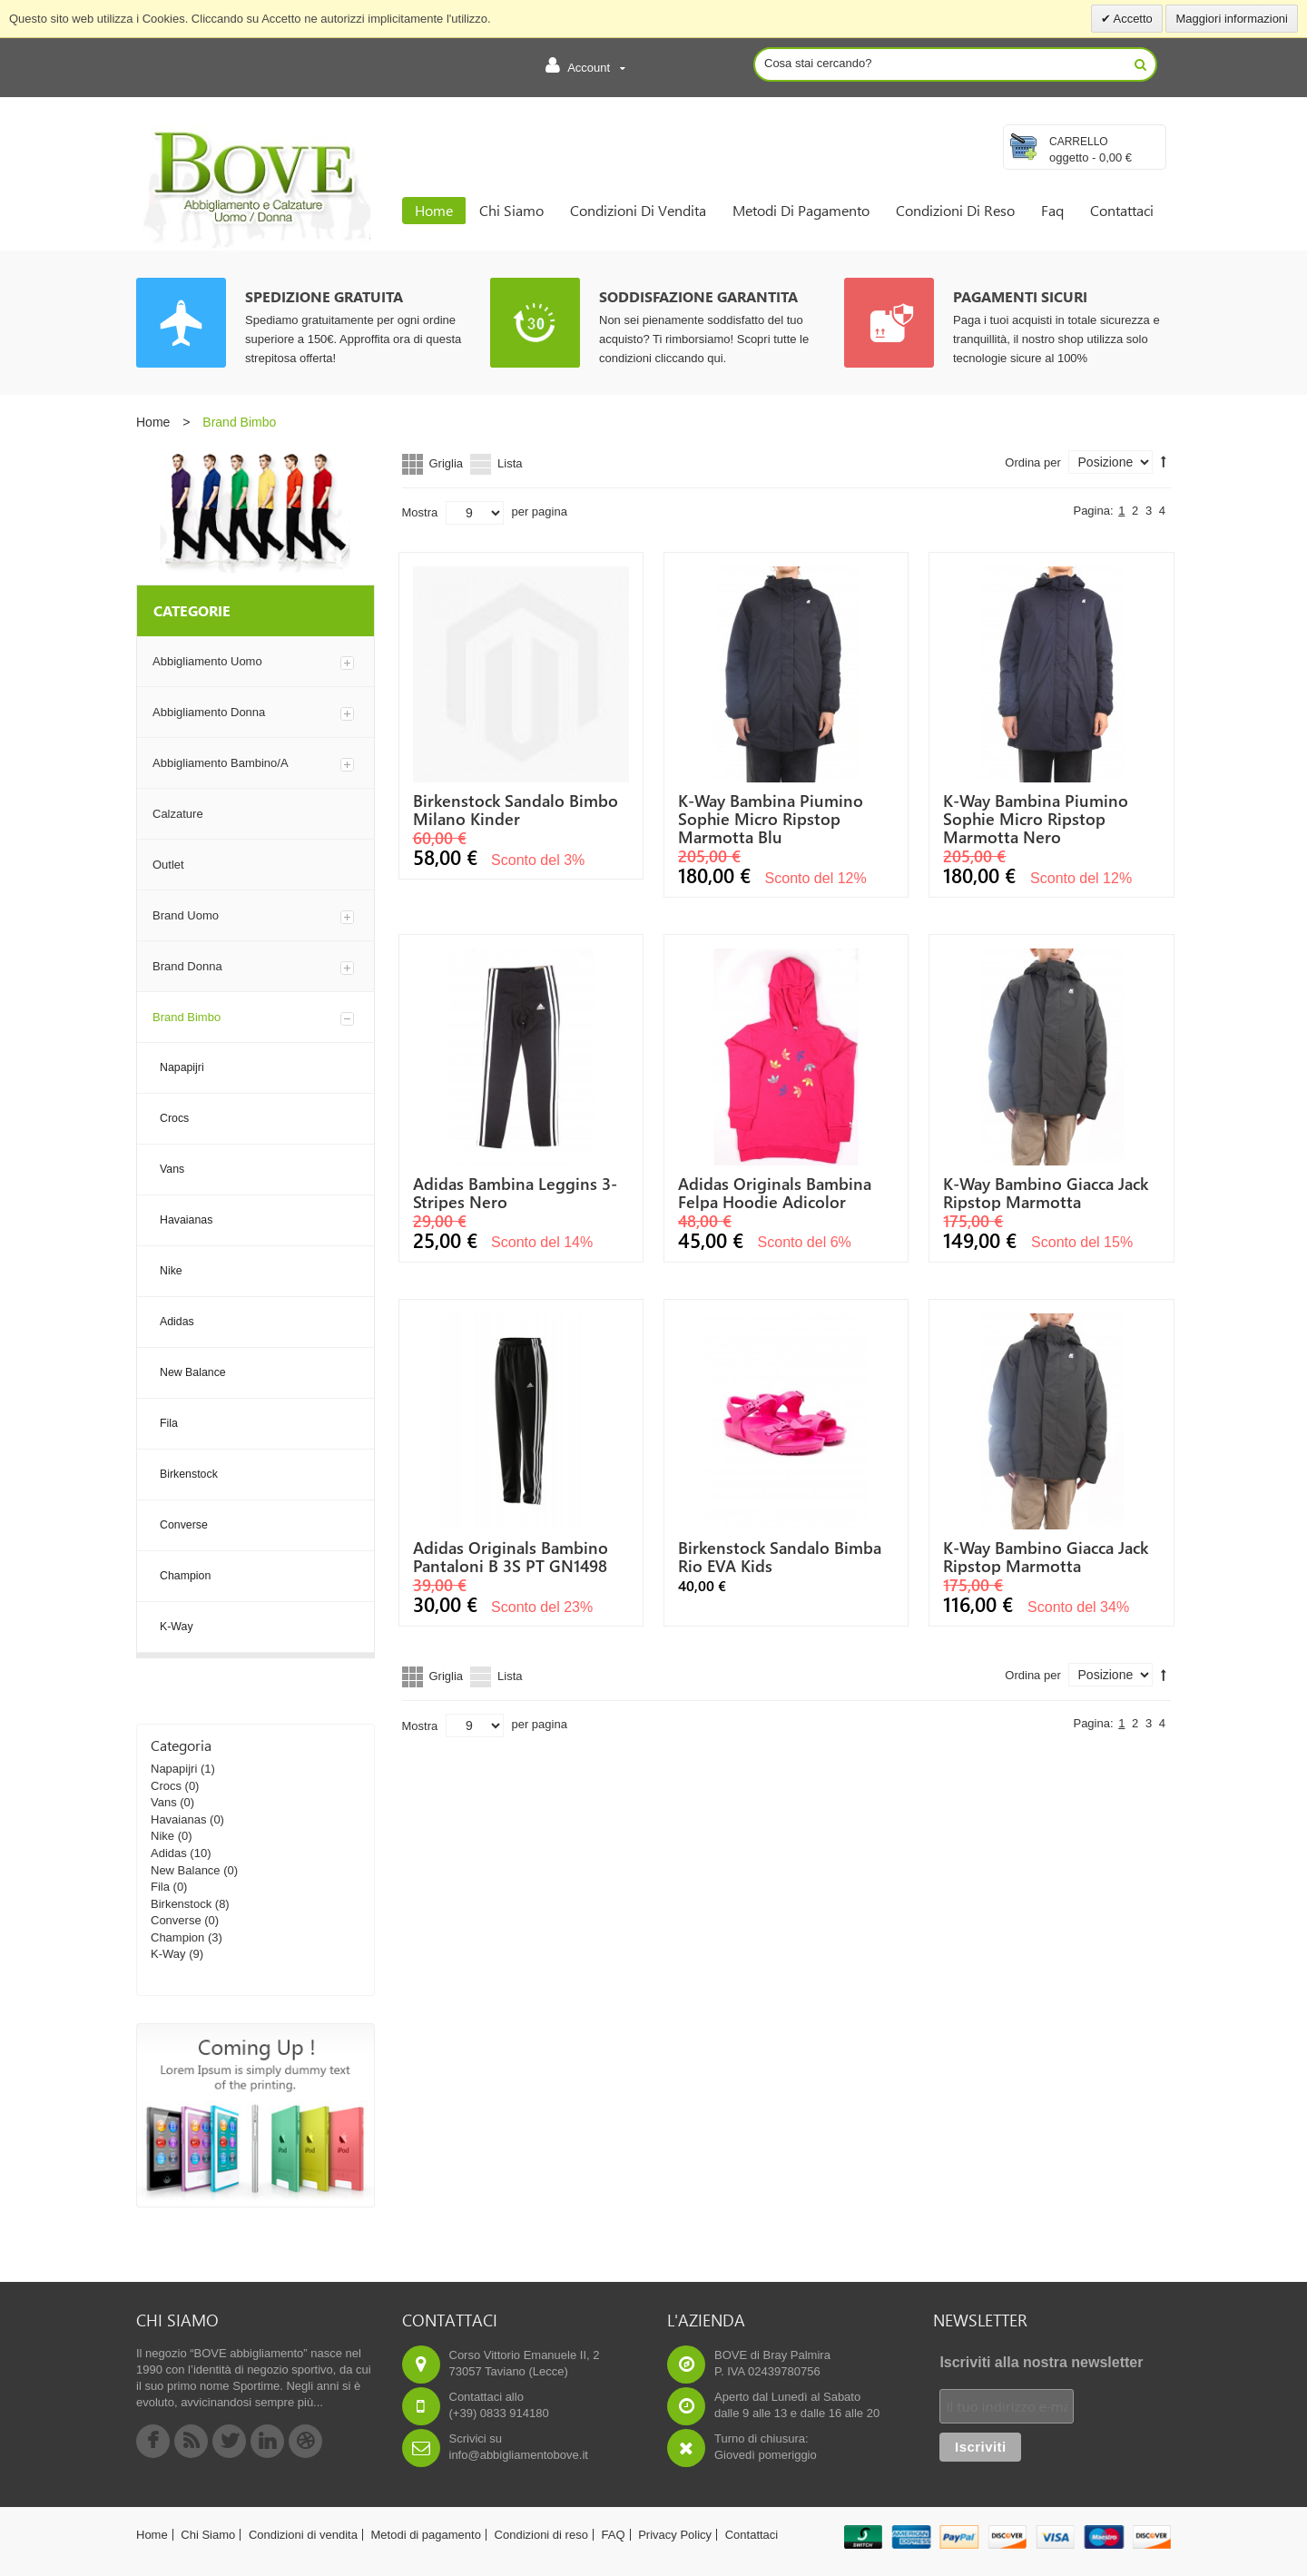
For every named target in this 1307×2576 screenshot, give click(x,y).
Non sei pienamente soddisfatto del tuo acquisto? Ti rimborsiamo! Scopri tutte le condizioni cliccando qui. (704, 339)
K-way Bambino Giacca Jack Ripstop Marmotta (1045, 1193)
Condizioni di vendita (303, 2535)
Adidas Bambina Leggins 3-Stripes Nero (515, 1193)
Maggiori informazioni (1231, 18)
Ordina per (1032, 462)
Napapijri (174, 1768)
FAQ (613, 2535)
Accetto (1132, 18)
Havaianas (178, 1819)
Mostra (420, 512)
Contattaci (752, 2535)
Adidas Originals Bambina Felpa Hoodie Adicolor (774, 1193)
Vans (164, 1802)
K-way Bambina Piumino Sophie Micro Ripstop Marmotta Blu (770, 819)
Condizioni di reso (541, 2535)
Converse (176, 1920)
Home (153, 422)
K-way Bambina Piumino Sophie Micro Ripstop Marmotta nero (1035, 819)
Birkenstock (181, 1904)
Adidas (169, 1853)
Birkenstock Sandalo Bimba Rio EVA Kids (779, 1557)
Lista (509, 463)
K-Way (168, 1954)
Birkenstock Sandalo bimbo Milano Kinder (515, 810)
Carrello (1078, 141)
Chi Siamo (208, 2535)
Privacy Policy (675, 2535)
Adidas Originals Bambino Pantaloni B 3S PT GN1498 (510, 1557)
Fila (160, 1886)
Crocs (166, 1786)
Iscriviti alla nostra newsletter (1041, 2362)
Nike (162, 1836)
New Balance (186, 1870)
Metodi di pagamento (426, 2535)
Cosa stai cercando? (818, 63)
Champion (177, 1937)
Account (584, 65)
